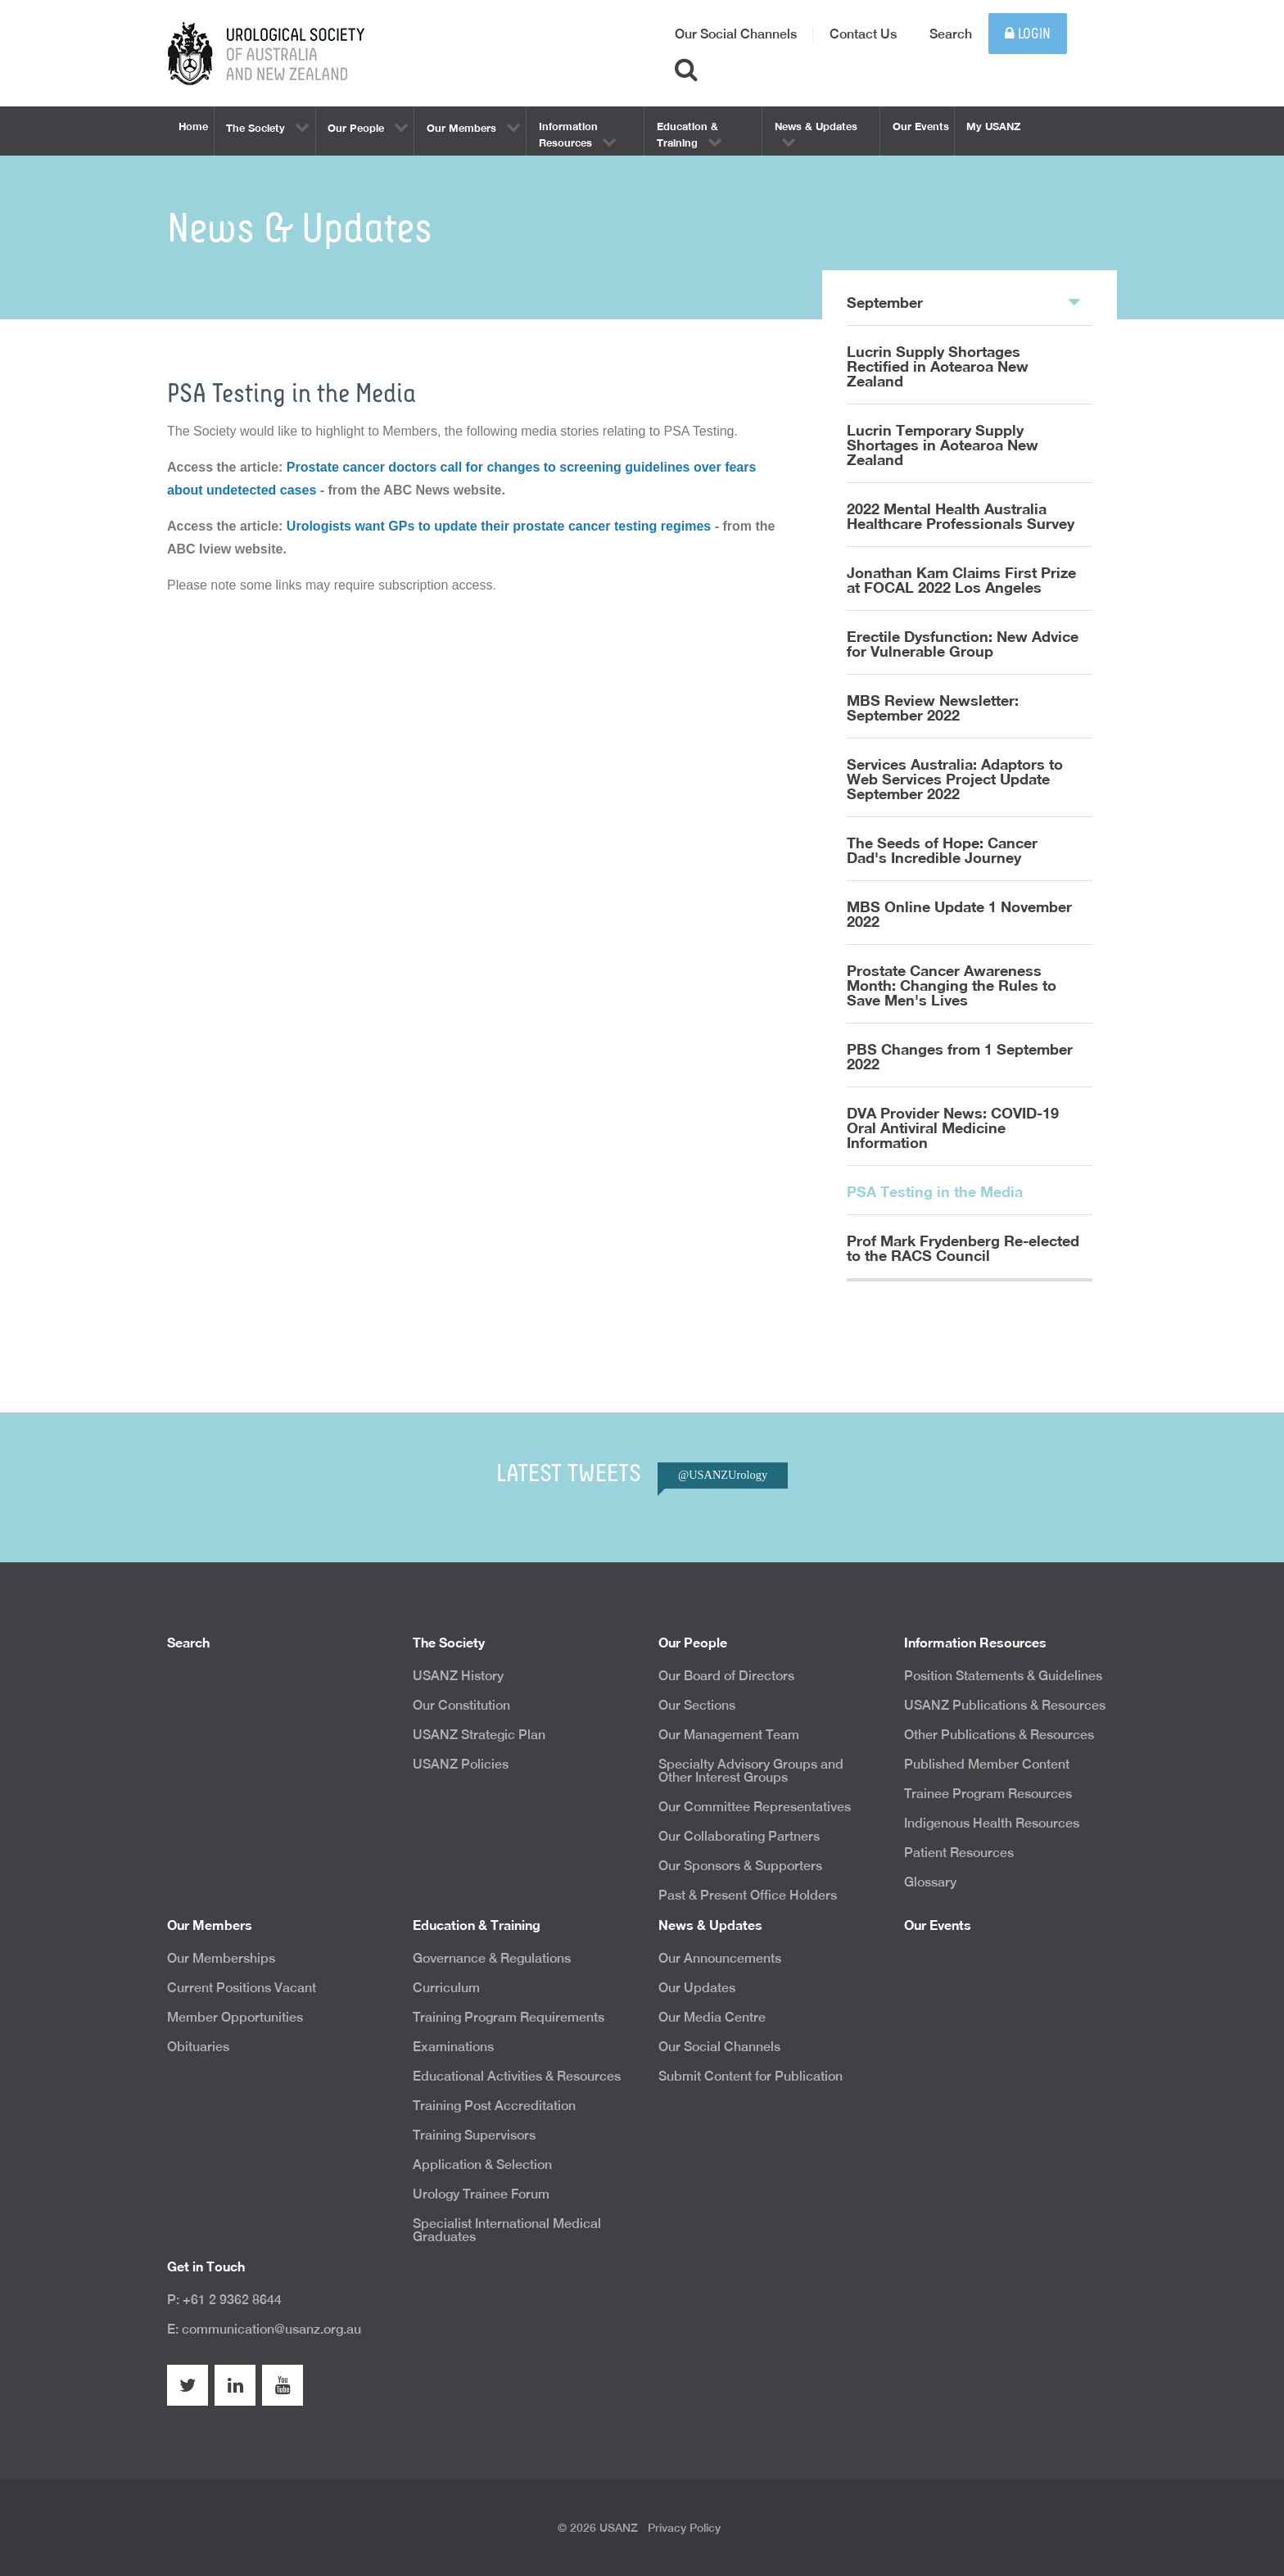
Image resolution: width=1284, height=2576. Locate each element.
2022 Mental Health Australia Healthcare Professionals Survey (960, 515)
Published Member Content (986, 1764)
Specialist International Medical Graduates (507, 2230)
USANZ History (458, 1675)
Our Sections (696, 1705)
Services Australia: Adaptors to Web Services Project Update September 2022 (955, 778)
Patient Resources (959, 1852)
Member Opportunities (235, 2017)
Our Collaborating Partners (739, 1836)
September (963, 301)
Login (1028, 34)
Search (950, 34)
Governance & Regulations (492, 1958)
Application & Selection (482, 2164)
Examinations (453, 2046)
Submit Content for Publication (750, 2076)
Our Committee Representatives (754, 1806)
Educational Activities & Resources (517, 2076)
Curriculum (446, 1987)
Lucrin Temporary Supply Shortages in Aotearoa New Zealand (942, 444)
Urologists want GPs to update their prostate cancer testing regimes (499, 526)
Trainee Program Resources (988, 1793)
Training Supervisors (474, 2135)
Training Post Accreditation (494, 2105)
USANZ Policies (461, 1764)
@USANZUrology (722, 1474)
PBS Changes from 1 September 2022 (960, 1056)
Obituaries (198, 2046)
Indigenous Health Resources (991, 1823)
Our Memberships (221, 1958)
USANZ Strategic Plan (479, 1734)
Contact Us (863, 34)
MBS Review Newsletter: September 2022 (933, 707)
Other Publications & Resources (999, 1734)
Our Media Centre (712, 2017)
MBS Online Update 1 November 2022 (959, 913)
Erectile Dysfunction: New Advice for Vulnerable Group (962, 643)
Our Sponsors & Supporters (740, 1865)
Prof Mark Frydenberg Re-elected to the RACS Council (963, 1248)
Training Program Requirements (508, 2017)
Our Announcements (719, 1958)
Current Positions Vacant (241, 1987)
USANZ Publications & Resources (1004, 1705)
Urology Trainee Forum (481, 2194)
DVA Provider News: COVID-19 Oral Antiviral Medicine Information (953, 1127)
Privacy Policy (684, 2527)
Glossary (930, 1882)
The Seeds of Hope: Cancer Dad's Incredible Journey (942, 850)
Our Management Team (728, 1734)
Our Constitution (461, 1705)
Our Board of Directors (726, 1675)
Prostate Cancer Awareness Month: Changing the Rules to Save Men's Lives (951, 985)
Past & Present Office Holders (747, 1895)
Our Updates (696, 1987)
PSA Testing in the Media (935, 1191)
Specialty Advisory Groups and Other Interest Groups (750, 1770)
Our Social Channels (736, 34)
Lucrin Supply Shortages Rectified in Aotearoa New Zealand (938, 366)
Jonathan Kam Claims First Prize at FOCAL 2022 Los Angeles (961, 579)
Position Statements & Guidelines (1003, 1675)
